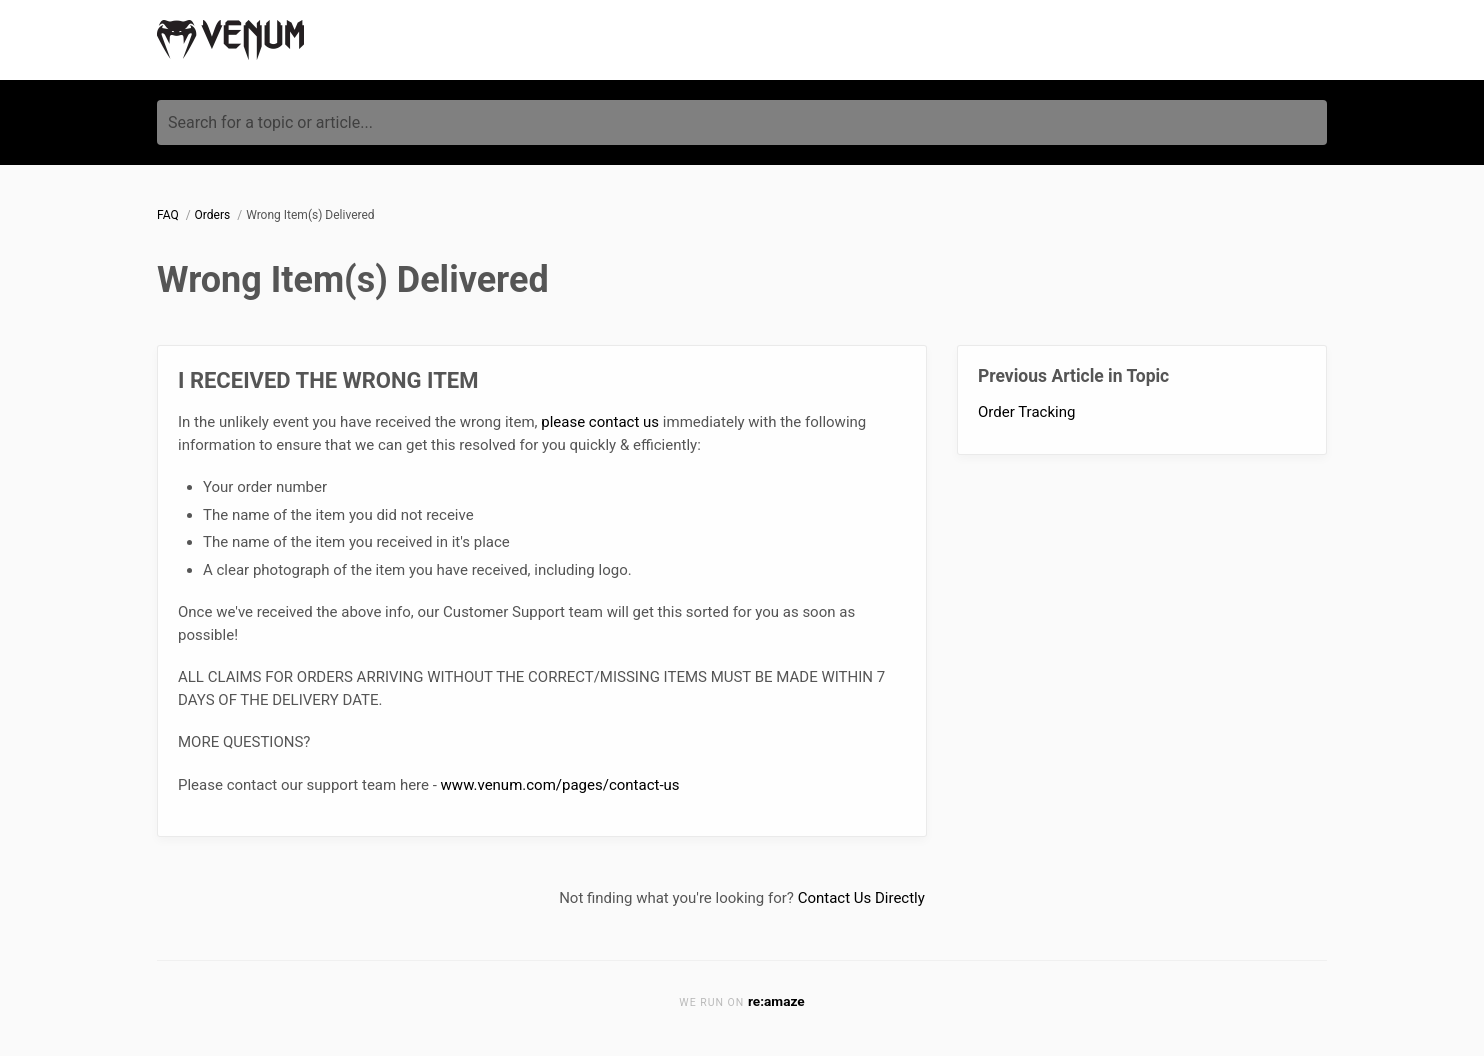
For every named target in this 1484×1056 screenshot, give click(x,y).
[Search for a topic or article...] (742, 122)
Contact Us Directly (861, 898)
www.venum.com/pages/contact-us (560, 785)
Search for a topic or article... (270, 122)
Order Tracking (1026, 412)
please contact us (600, 422)
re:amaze (776, 1001)
